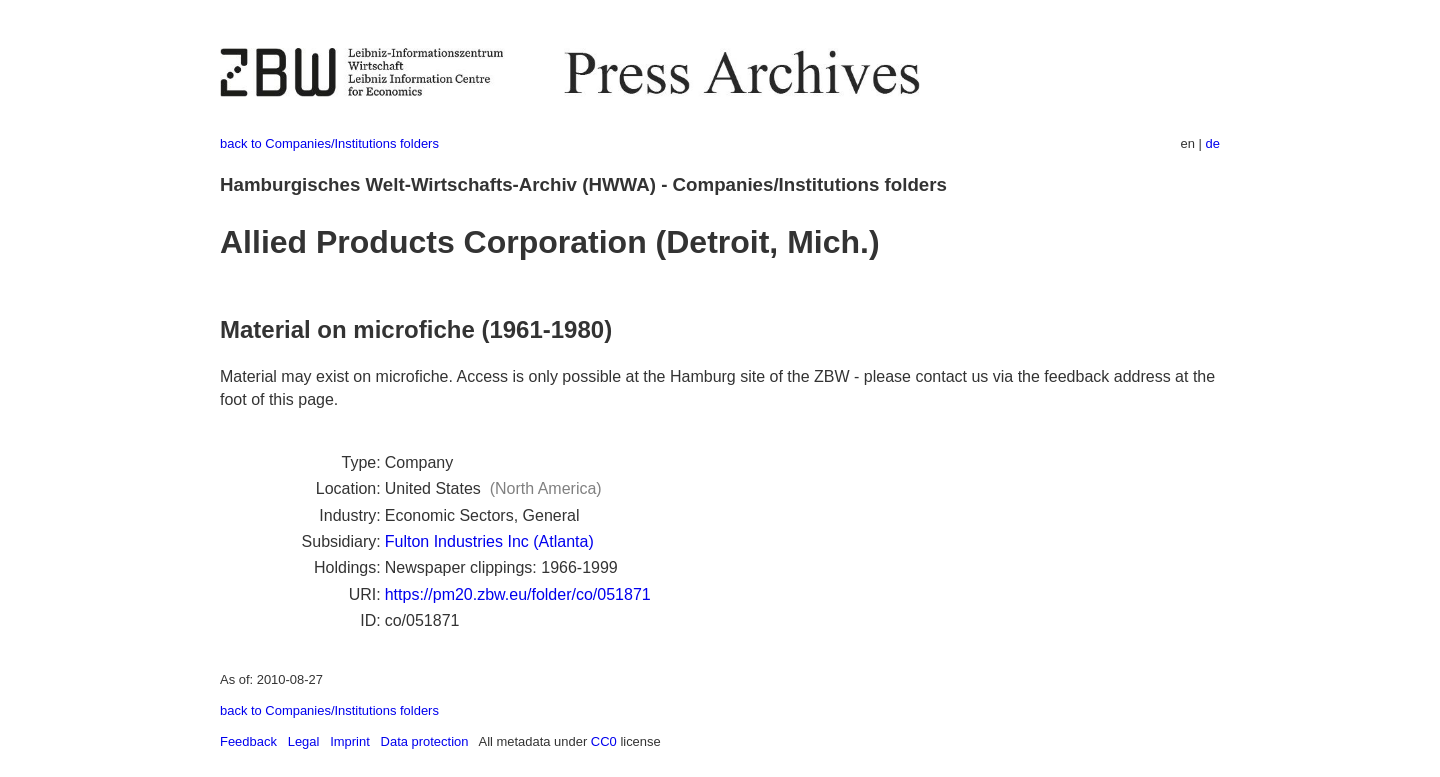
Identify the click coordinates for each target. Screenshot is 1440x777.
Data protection (425, 741)
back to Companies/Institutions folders (329, 143)
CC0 (604, 741)
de (1213, 143)
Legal (304, 741)
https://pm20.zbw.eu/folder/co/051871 (518, 594)
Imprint (350, 741)
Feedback (248, 741)
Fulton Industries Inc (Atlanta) (489, 541)
